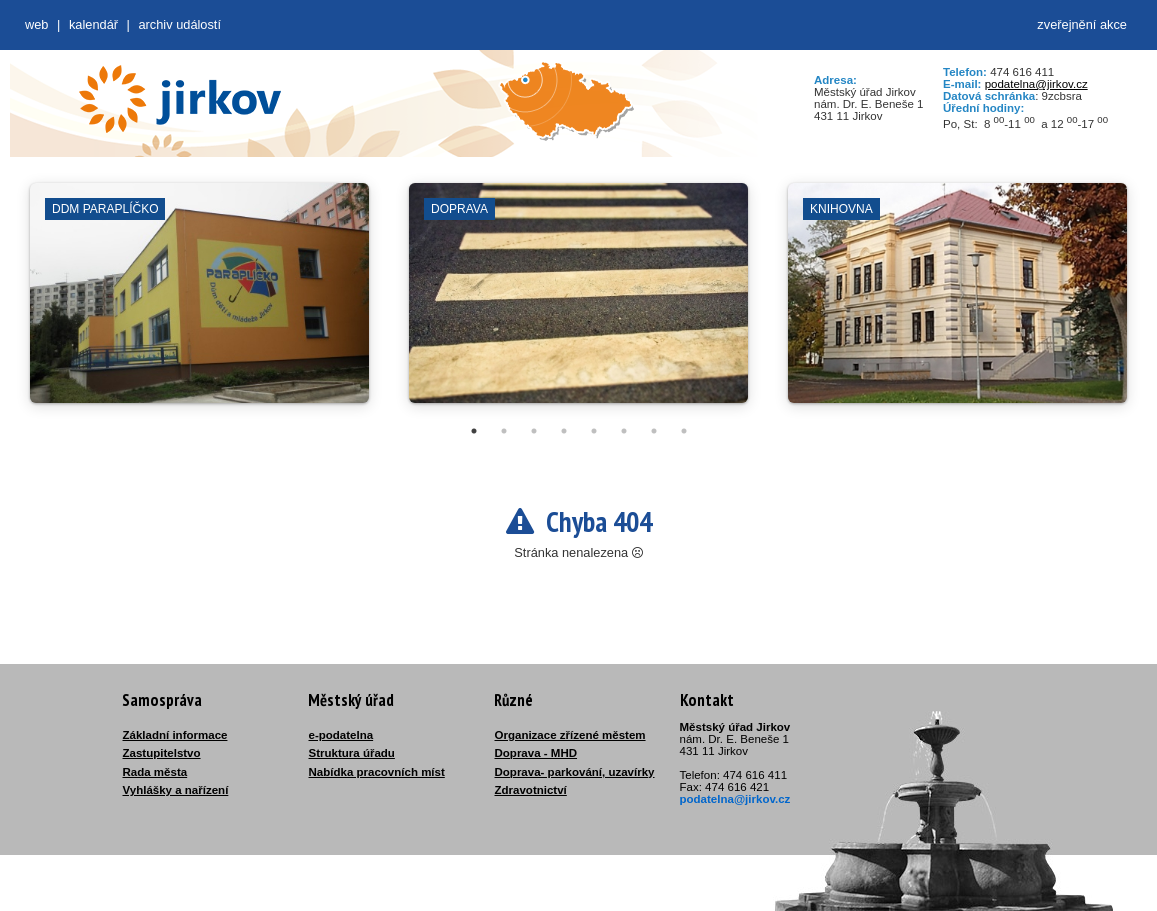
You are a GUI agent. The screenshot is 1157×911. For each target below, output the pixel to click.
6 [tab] (624, 431)
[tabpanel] (199, 303)
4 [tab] (564, 431)
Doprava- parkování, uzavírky (575, 772)
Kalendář (93, 24)
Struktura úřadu (352, 753)
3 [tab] (534, 431)
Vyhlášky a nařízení (176, 790)
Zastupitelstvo (162, 753)
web (36, 24)
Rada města (155, 772)
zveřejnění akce (1082, 24)
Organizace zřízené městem (570, 735)
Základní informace (175, 735)
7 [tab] (654, 431)
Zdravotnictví (531, 790)
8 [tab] (684, 431)
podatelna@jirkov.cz (1036, 84)
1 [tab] (474, 431)
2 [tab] (504, 431)
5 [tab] (594, 431)
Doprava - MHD (536, 753)
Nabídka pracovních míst (377, 772)
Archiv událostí (179, 24)
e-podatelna (341, 735)
